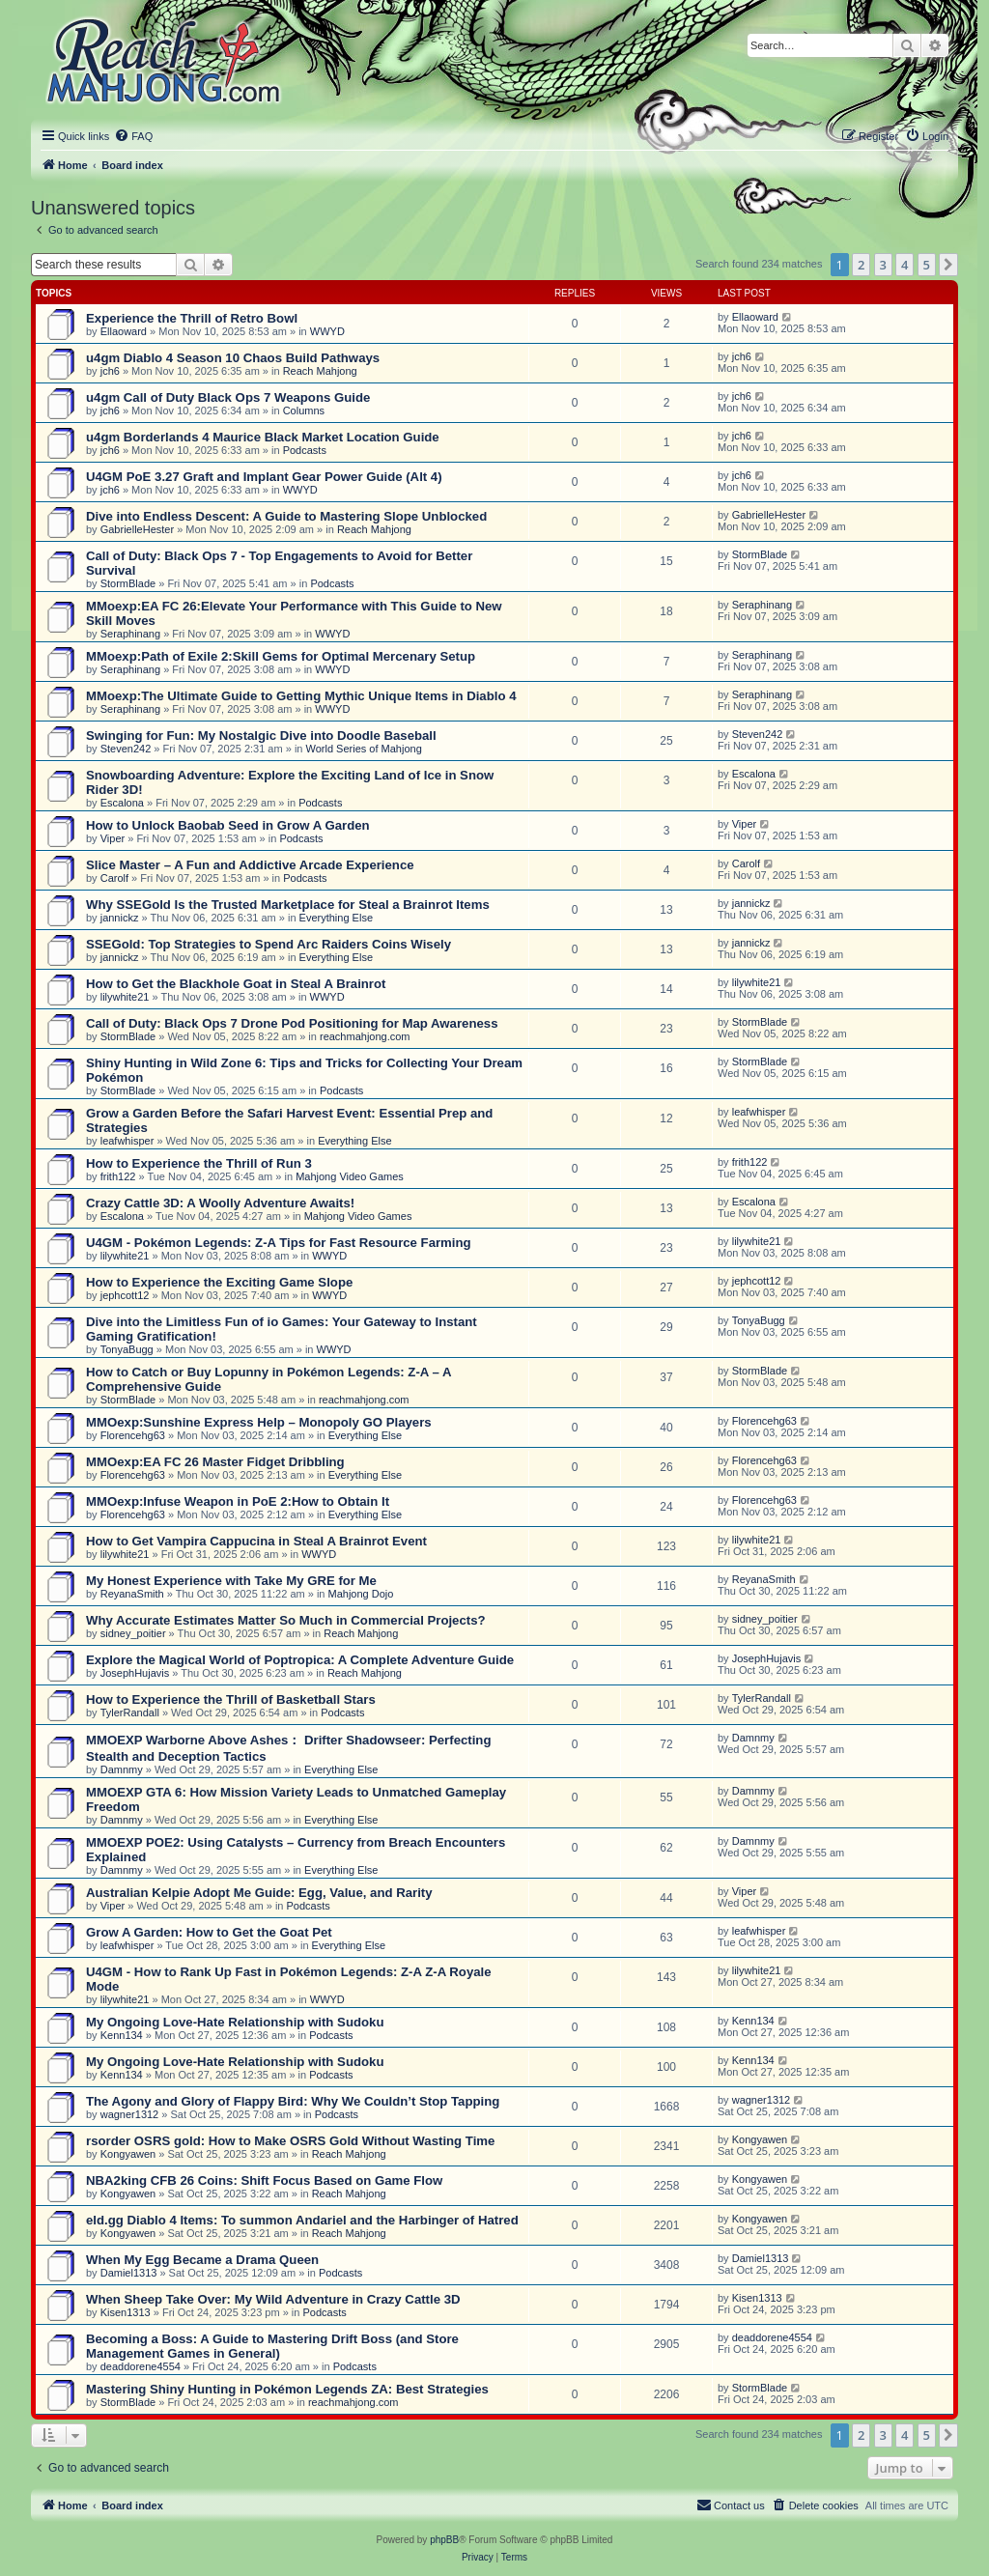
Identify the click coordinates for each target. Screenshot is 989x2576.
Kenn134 (121, 2035)
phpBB (444, 2539)
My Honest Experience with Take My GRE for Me (231, 1580)
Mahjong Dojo (361, 1593)
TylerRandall (129, 1712)
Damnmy (121, 1769)
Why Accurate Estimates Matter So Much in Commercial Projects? (286, 1620)
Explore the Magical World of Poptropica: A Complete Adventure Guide (300, 1660)
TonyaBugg (127, 1349)
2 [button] (861, 264)
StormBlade (127, 583)
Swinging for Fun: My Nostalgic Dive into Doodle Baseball (261, 735)
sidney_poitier (133, 1633)
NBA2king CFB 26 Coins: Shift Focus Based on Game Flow (264, 2180)
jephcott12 (125, 1295)
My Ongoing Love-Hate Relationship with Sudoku (234, 2022)
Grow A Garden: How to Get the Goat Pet (209, 1932)
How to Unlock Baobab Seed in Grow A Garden (228, 825)
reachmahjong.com (365, 1036)
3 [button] (883, 264)
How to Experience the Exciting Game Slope (219, 1282)
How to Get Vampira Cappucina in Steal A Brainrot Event (256, 1541)
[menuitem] (133, 136)
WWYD (327, 331)
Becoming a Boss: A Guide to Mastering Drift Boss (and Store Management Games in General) (272, 2346)
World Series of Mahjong (364, 748)
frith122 (118, 1176)
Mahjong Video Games (350, 1176)
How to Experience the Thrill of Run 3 (199, 1163)
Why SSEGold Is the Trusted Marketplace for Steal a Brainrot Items (288, 904)
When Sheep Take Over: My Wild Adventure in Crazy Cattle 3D (273, 2299)
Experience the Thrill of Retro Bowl (191, 318)
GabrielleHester (137, 529)
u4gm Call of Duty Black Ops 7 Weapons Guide (228, 397)
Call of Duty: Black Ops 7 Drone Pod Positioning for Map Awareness (291, 1023)
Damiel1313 (128, 2273)
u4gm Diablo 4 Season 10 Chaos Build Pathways (233, 358)
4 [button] (904, 264)
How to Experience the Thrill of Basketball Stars (231, 1699)
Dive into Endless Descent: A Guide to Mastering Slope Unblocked (286, 516)
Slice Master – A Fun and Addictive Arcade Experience (250, 865)
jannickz (119, 917)
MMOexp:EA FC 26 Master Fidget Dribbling (215, 1462)
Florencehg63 (132, 1435)
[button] (948, 264)
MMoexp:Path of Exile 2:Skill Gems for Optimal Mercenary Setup (280, 656)
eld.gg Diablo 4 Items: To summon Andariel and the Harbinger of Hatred (302, 2220)
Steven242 (126, 748)
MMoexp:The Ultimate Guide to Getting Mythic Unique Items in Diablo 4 (301, 696)
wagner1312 (129, 2114)
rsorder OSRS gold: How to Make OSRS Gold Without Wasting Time (290, 2141)
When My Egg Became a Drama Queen (202, 2259)
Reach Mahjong (320, 371)
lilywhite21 (125, 997)
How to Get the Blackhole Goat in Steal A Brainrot (235, 984)
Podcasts (304, 450)
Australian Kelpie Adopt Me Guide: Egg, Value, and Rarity (259, 1892)
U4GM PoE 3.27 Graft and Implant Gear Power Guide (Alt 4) (264, 476)
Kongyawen (128, 2154)
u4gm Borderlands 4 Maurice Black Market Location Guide (262, 437)
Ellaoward (123, 331)
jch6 (110, 371)
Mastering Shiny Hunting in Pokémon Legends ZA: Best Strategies (287, 2389)
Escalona (122, 802)
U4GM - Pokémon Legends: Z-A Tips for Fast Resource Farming (278, 1242)
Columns (304, 410)
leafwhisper (127, 1140)
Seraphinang (130, 633)
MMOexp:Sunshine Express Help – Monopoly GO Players (259, 1422)
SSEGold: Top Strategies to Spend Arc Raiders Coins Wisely (268, 944)
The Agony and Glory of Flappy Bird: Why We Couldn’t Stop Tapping (292, 2101)
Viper (112, 838)
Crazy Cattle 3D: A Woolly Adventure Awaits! (220, 1203)
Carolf (114, 878)
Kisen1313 (125, 2312)
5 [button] (926, 264)
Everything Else (336, 917)
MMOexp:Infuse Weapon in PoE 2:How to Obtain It (237, 1501)
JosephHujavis (135, 1673)
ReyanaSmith (132, 1593)
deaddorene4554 (140, 2366)
